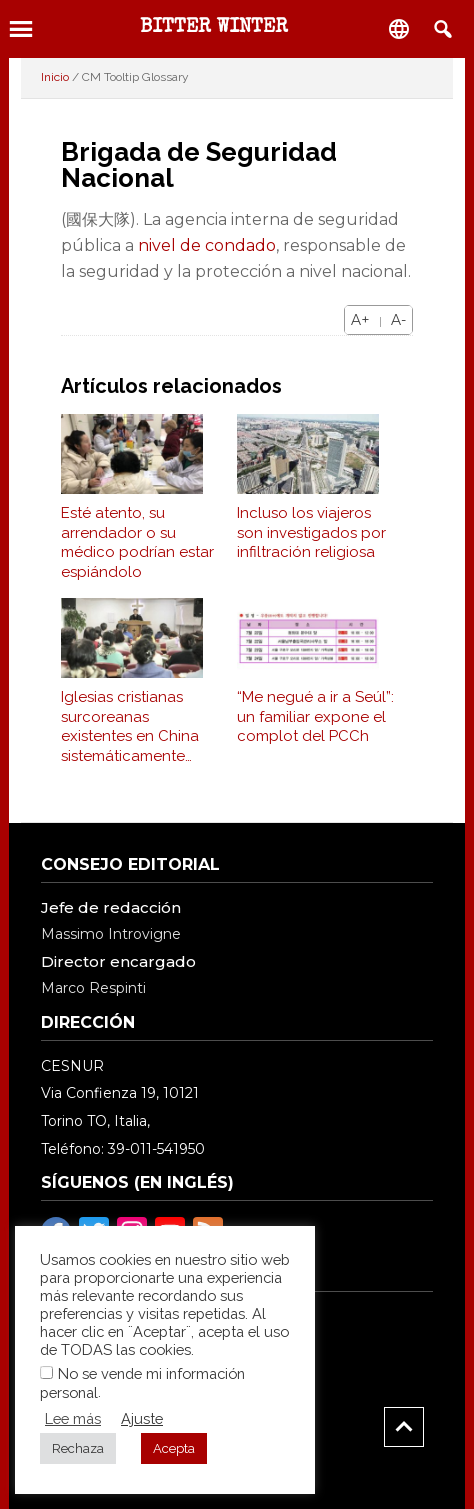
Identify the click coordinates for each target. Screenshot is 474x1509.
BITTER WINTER (214, 28)
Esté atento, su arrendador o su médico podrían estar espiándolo (137, 542)
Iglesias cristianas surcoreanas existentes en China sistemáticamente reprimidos (130, 727)
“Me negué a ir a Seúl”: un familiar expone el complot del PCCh (315, 716)
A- (398, 320)
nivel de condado (207, 245)
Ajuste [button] (142, 1418)
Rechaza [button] (78, 1448)
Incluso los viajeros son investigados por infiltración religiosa (311, 532)
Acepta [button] (174, 1448)
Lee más (73, 1418)
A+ (360, 320)
